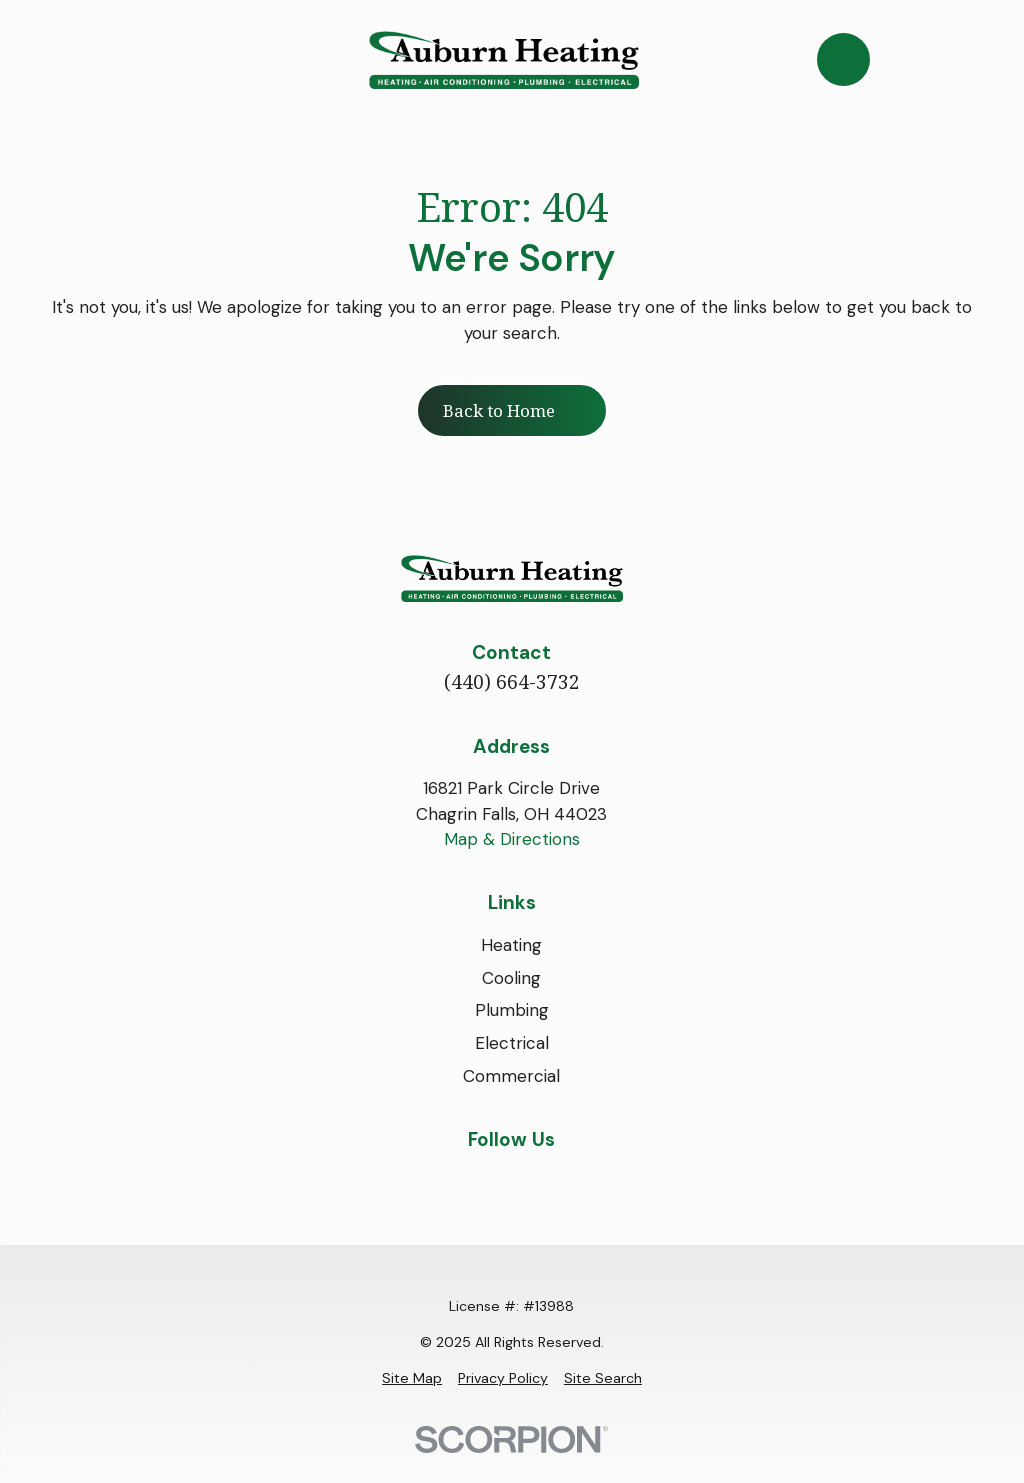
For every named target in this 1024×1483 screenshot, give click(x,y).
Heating (511, 945)
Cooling (511, 978)
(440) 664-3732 (512, 682)
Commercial (511, 1076)
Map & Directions (512, 839)
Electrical (512, 1043)
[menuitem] (412, 1378)
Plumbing (512, 1010)
